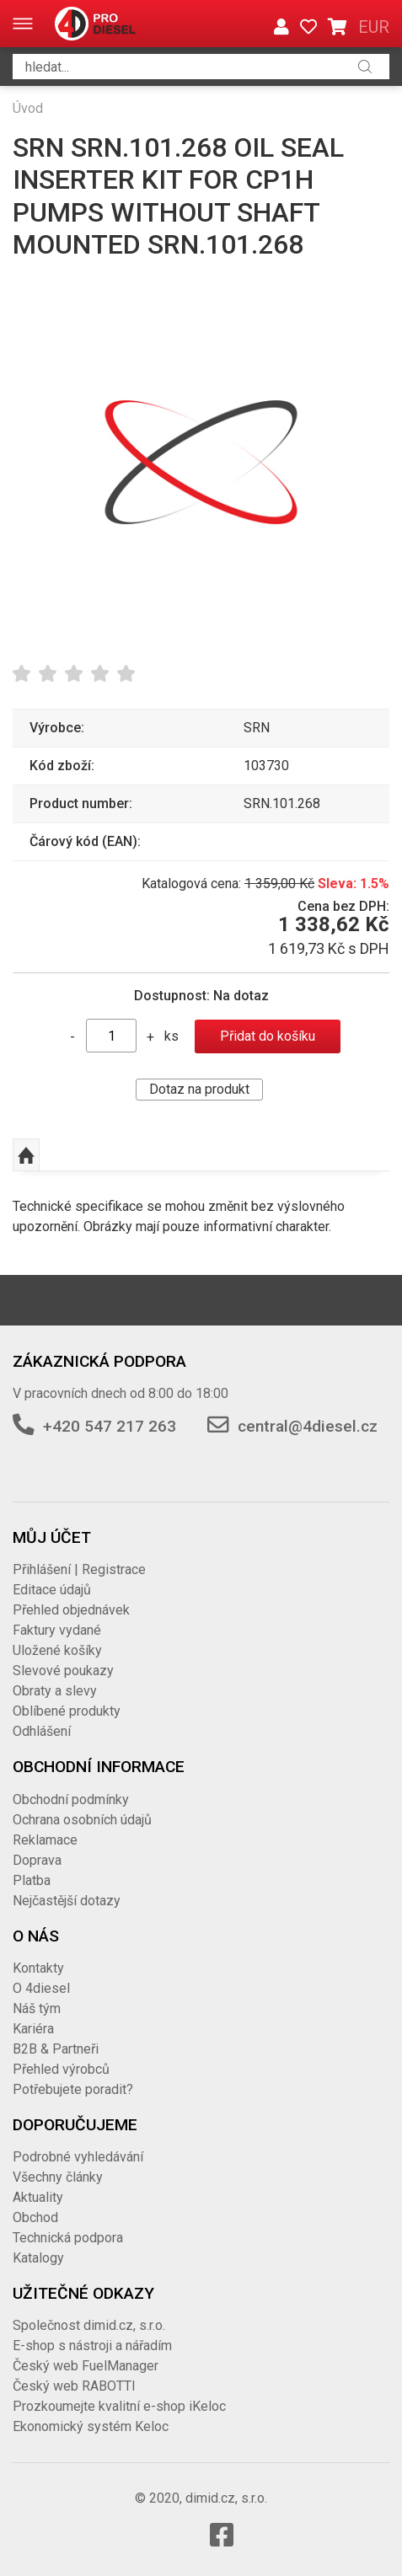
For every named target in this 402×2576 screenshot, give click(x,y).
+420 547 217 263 (109, 1426)
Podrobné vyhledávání (78, 2157)
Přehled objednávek (71, 1610)
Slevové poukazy (63, 1671)
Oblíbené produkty (67, 1711)
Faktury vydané (57, 1630)
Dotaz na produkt (199, 1089)
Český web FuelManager (85, 2366)
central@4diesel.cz (308, 1426)
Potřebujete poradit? (73, 2089)
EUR (373, 27)
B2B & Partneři (56, 2049)
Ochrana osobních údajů (82, 1820)
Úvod (28, 108)
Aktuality (38, 2197)
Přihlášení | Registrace (79, 1569)
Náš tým (37, 2008)
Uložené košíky (57, 1650)
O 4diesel (41, 1988)
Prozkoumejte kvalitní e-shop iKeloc (119, 2406)
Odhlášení (42, 1731)
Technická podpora (68, 2238)
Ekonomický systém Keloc (91, 2426)
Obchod (35, 2217)
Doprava (37, 1860)
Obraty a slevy (55, 1691)
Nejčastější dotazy (67, 1901)
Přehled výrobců (61, 2069)
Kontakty (38, 1968)
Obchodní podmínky (71, 1799)
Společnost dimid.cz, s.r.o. (89, 2325)
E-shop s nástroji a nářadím (92, 2346)
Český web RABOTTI (74, 2386)
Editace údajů (52, 1590)
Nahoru (26, 1155)
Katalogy (38, 2258)
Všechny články (58, 2177)
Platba (32, 1880)
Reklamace (45, 1840)
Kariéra (33, 2029)
